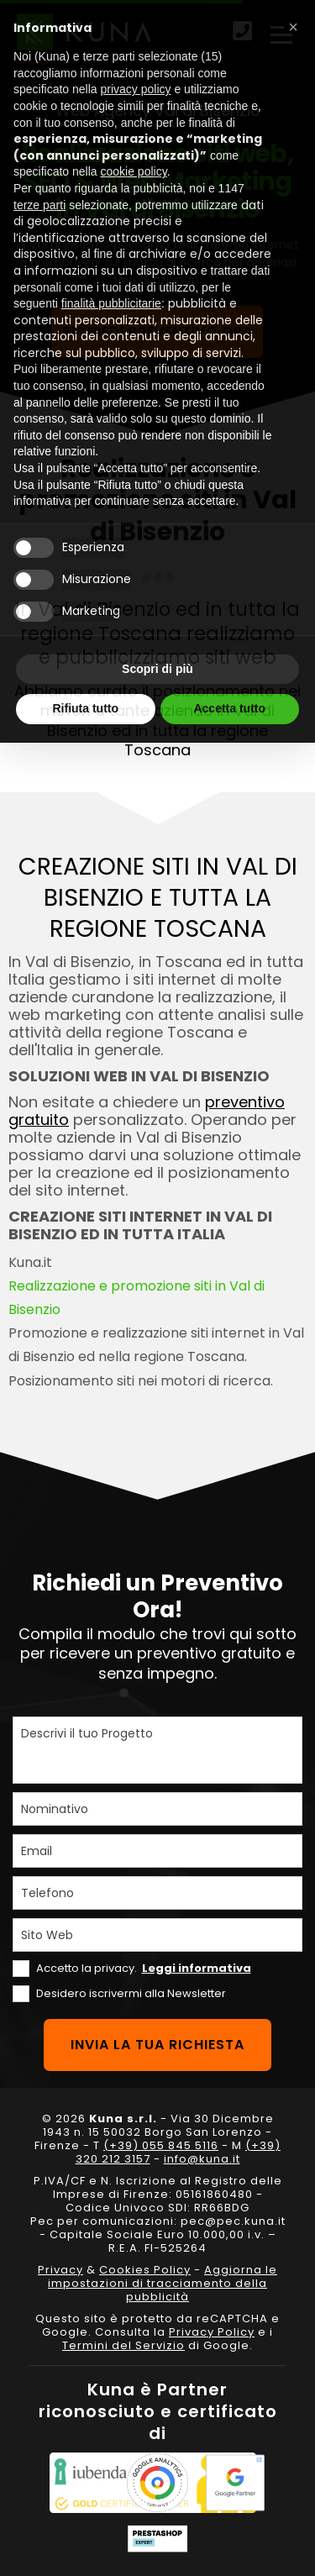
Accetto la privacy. (143, 1968)
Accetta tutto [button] (229, 708)
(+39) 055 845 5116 (160, 2145)
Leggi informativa (196, 1968)
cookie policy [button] (134, 171)
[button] (293, 26)
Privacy (60, 2270)
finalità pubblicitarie (111, 303)
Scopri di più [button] (157, 669)
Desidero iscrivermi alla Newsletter (131, 1993)
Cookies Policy (145, 2270)
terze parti (39, 205)
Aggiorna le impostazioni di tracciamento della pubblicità (162, 2283)
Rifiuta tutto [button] (85, 708)
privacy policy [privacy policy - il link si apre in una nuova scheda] (136, 89)
